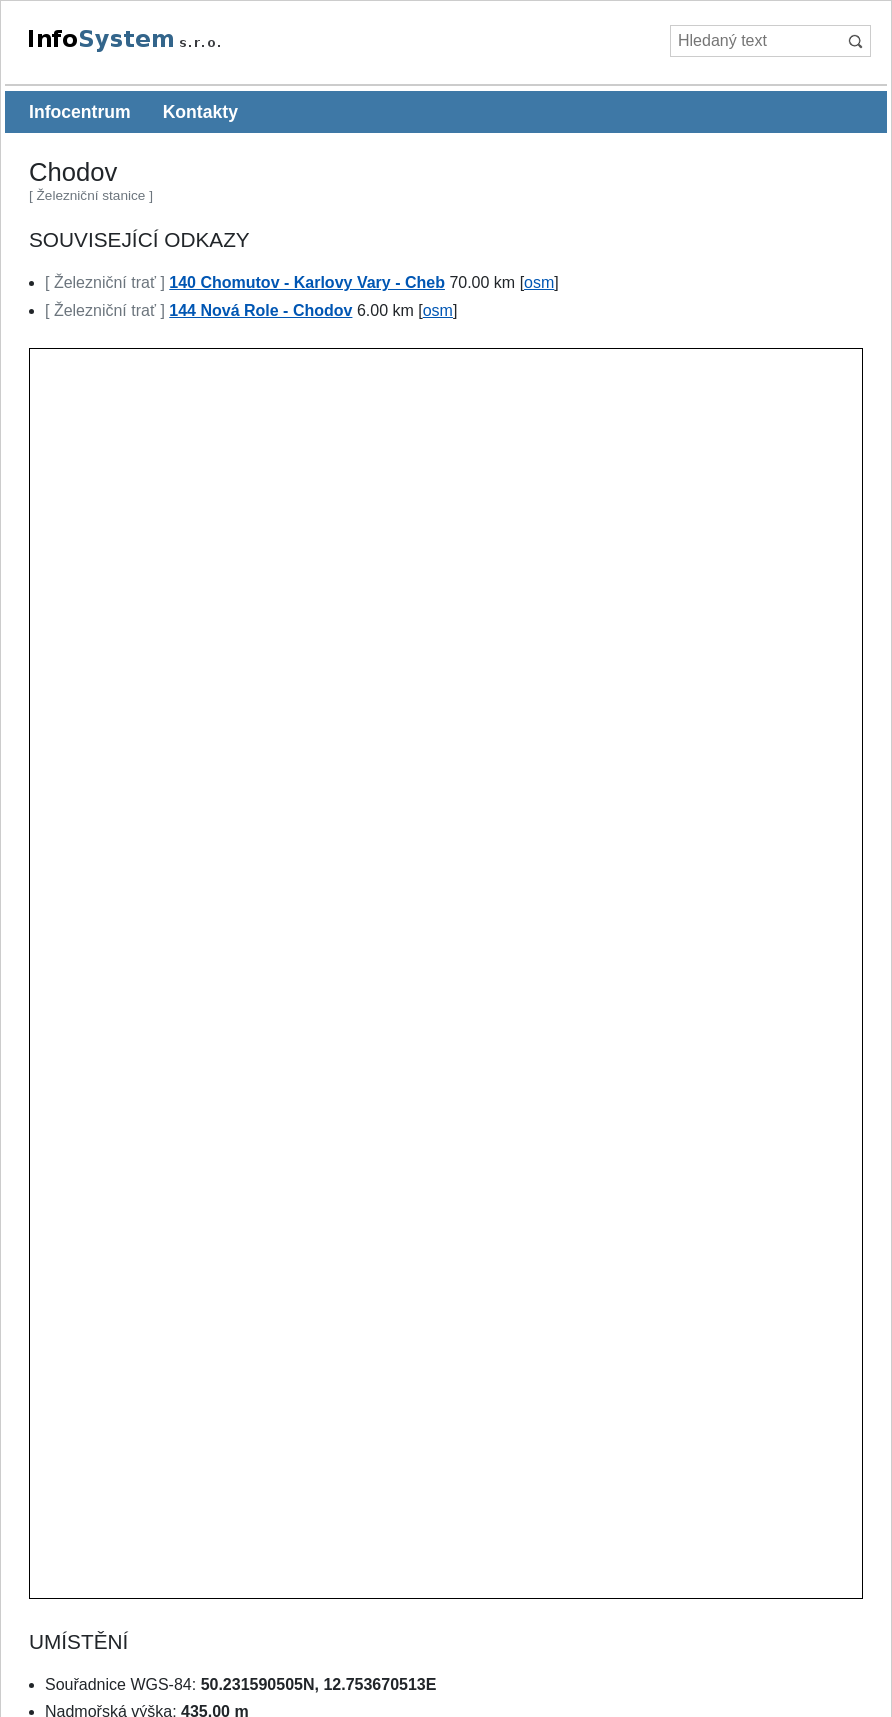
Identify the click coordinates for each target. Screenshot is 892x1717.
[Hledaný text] (754, 41)
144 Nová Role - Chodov (260, 310)
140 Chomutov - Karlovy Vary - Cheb (307, 282)
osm (539, 282)
